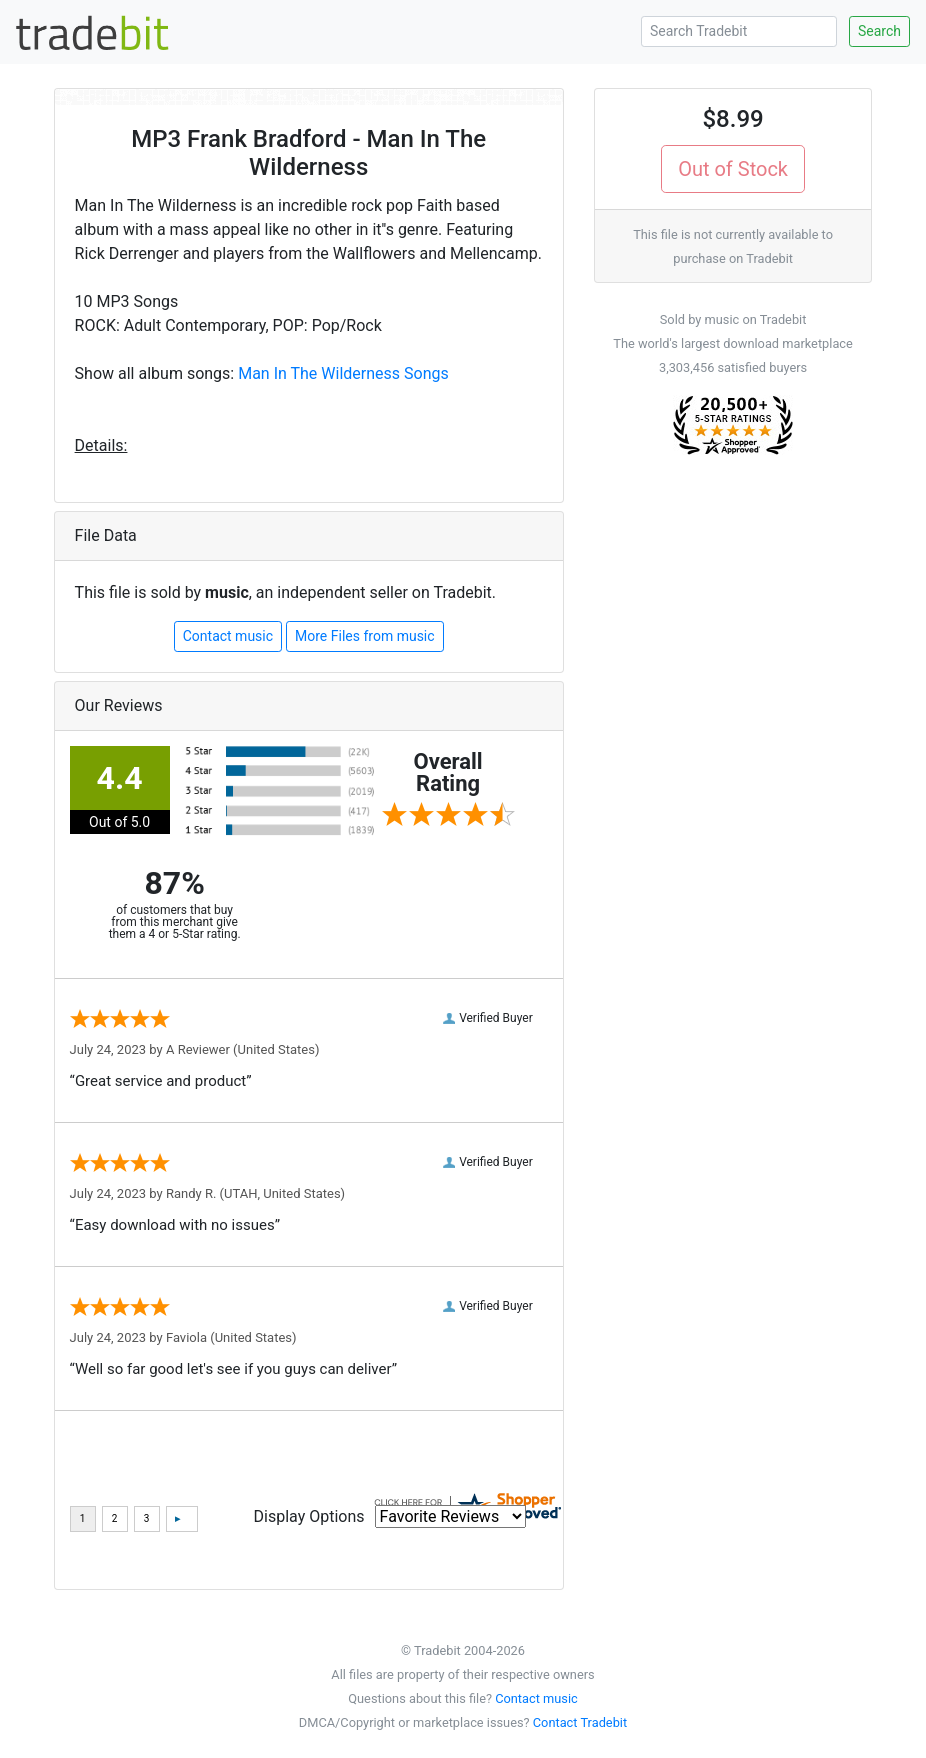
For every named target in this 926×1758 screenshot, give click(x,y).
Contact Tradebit (580, 1722)
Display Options (309, 1516)
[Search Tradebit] (739, 31)
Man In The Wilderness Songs (343, 373)
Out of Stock (733, 169)
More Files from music (365, 636)
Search (879, 31)
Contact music (228, 636)
